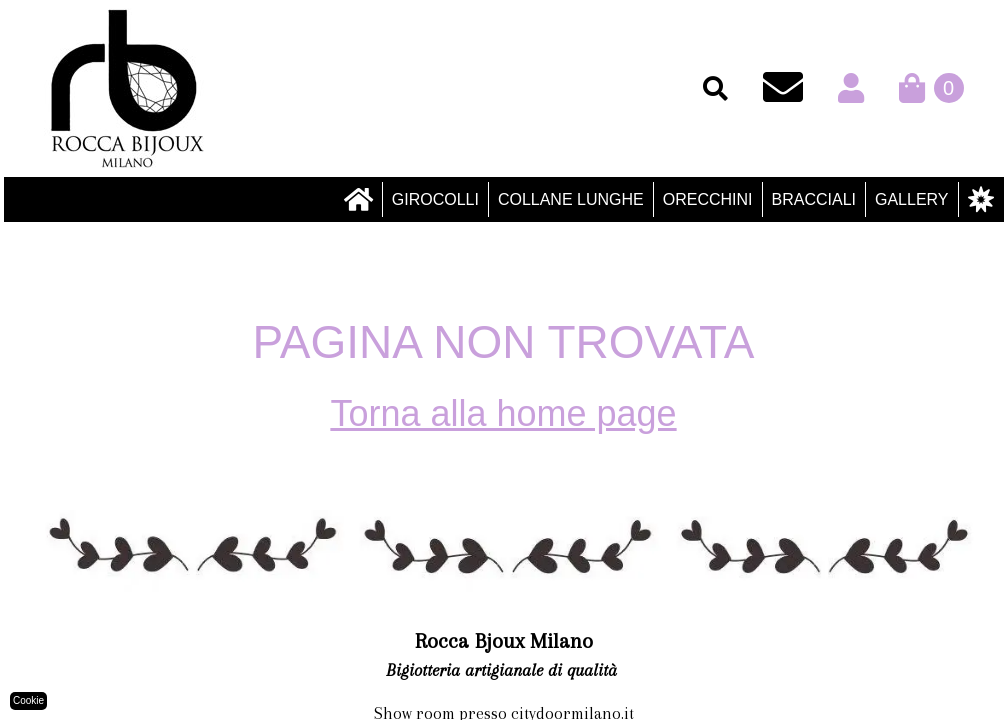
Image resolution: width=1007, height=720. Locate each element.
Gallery (912, 199)
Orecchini (708, 199)
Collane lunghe (571, 199)
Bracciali (814, 199)
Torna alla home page (503, 413)
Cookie (28, 700)
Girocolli (435, 199)
